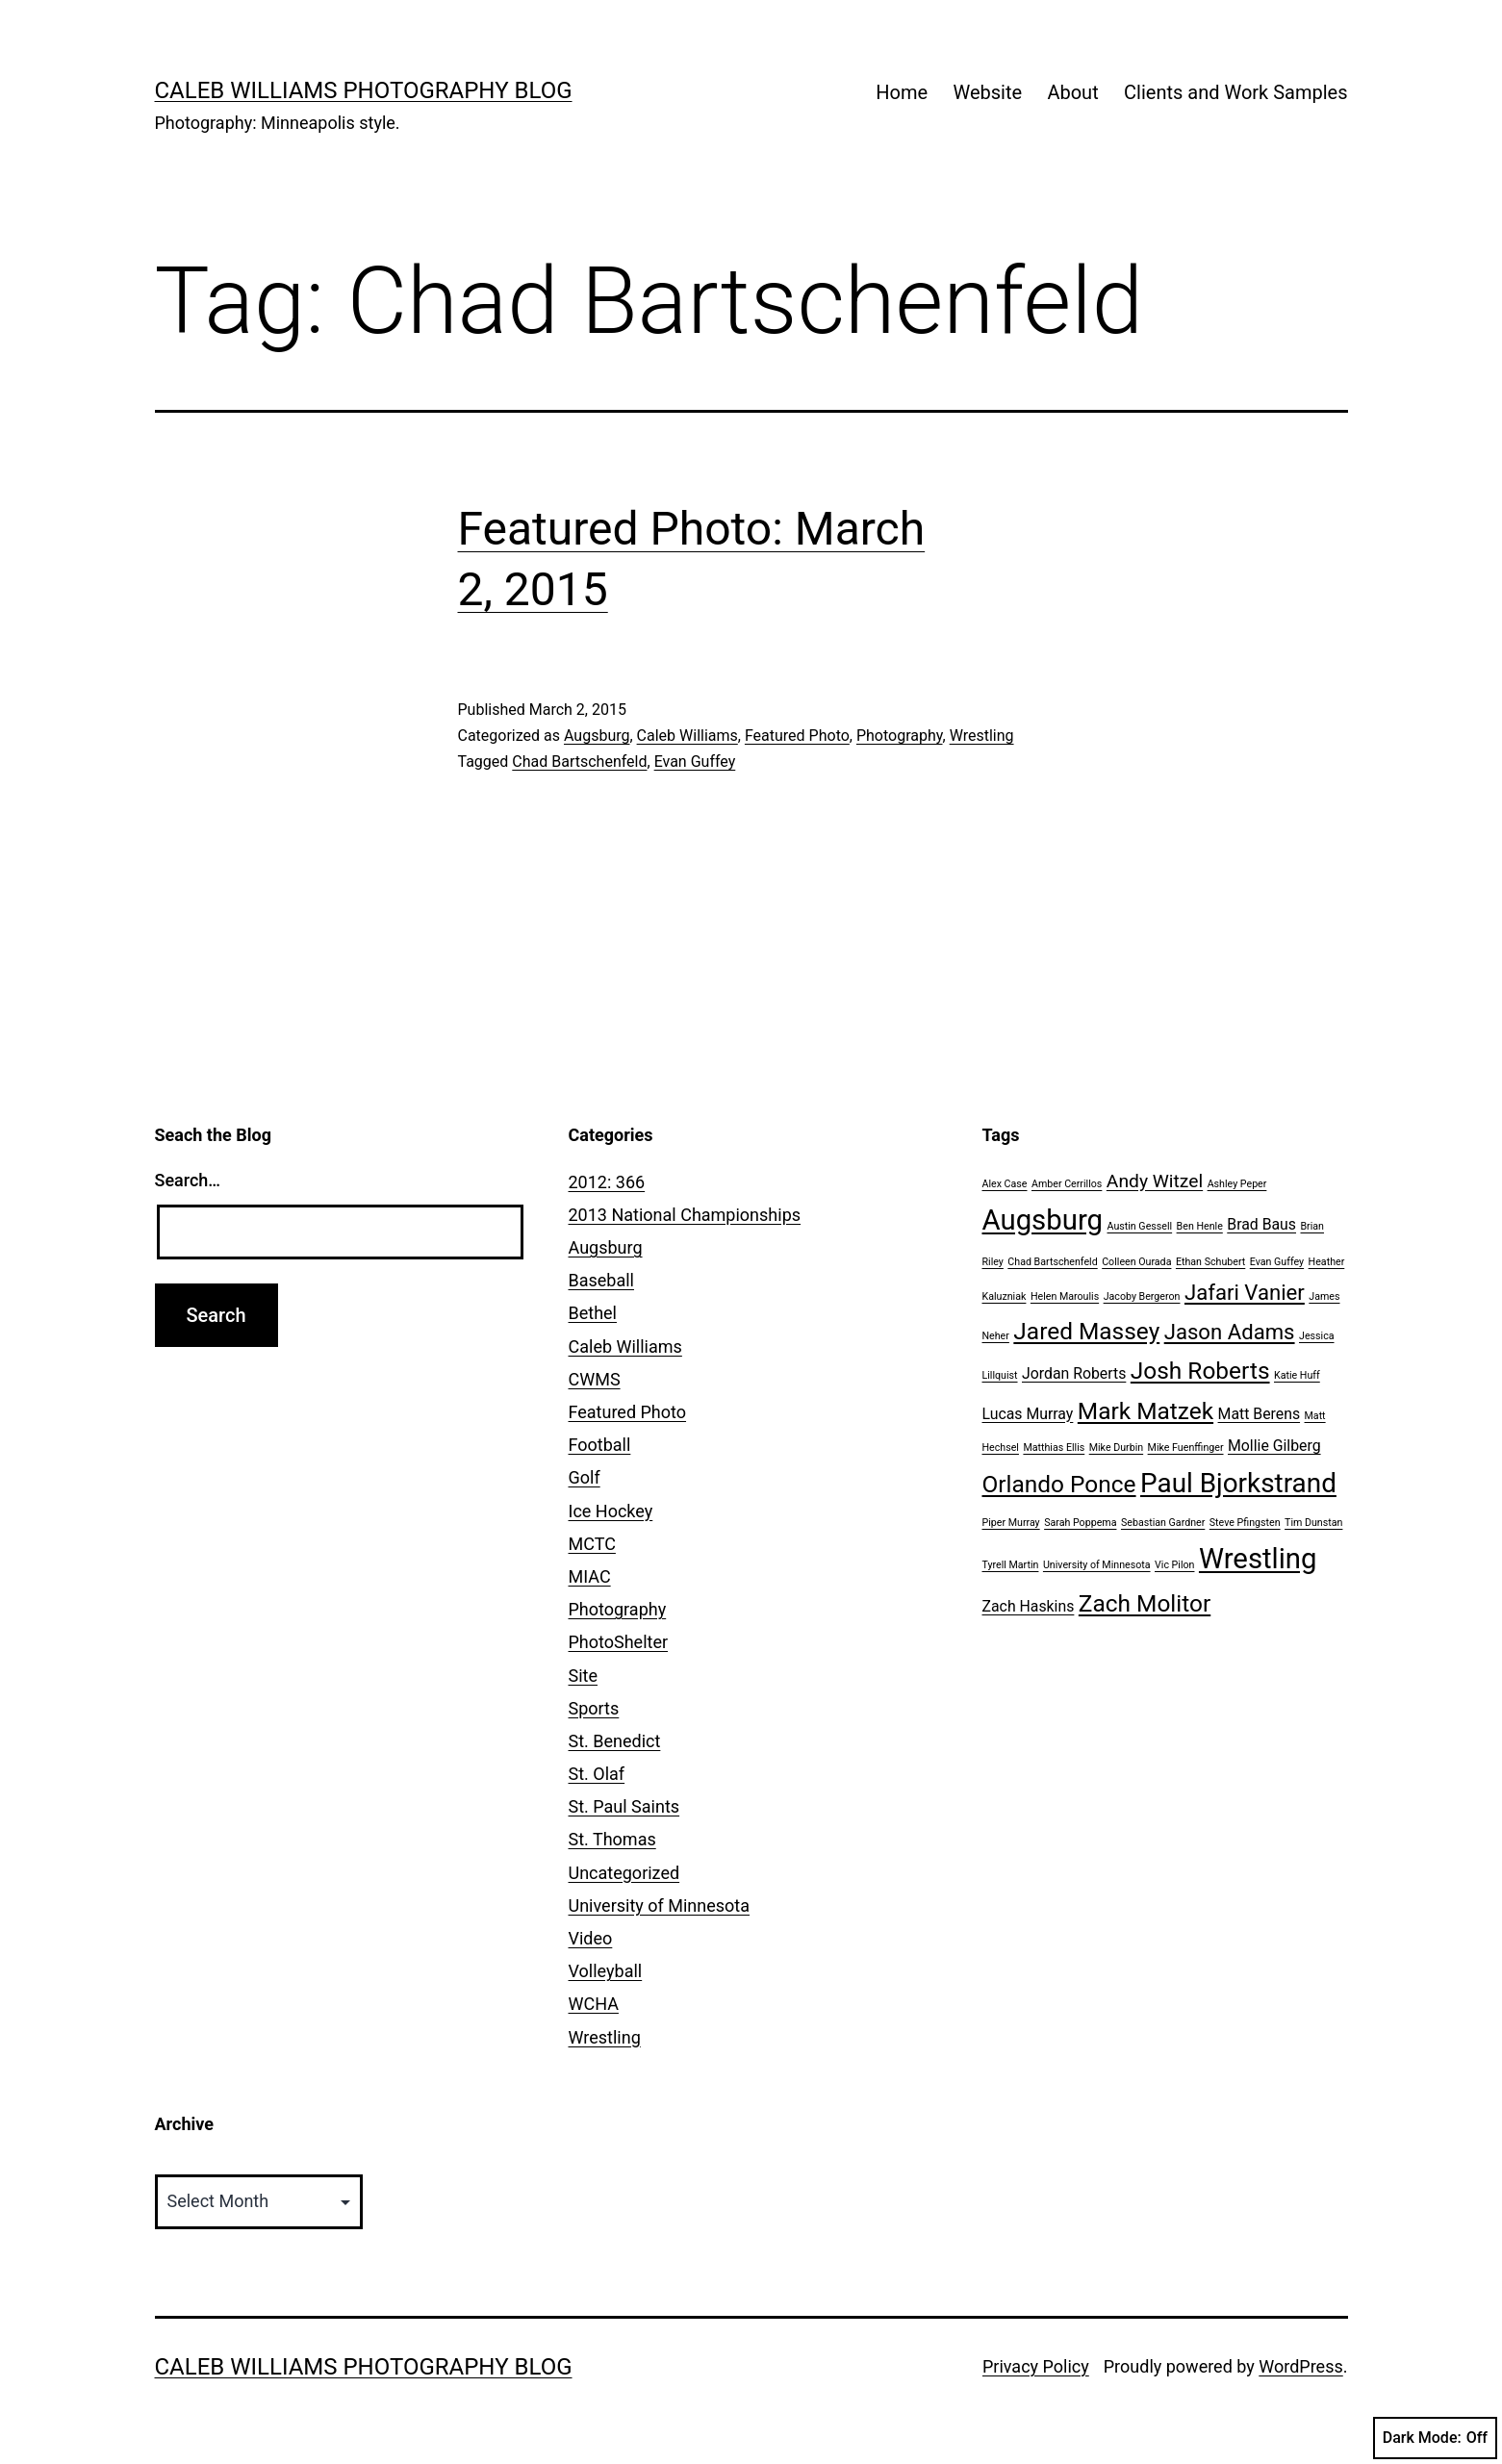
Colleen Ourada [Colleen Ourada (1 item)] (1136, 1262)
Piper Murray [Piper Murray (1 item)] (1011, 1522)
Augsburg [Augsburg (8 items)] (1043, 1220)
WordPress (1300, 2366)
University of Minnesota (660, 1905)
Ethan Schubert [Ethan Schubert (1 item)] (1210, 1262)
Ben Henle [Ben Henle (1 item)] (1200, 1226)
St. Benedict (615, 1741)
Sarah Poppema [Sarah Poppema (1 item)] (1080, 1522)
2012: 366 (607, 1182)
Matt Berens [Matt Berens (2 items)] (1259, 1414)
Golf (584, 1477)
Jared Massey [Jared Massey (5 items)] (1086, 1331)
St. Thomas (612, 1839)
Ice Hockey (611, 1511)
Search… (188, 1180)
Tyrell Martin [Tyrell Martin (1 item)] (1010, 1565)
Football (600, 1445)
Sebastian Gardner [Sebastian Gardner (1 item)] (1163, 1522)
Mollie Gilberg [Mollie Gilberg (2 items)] (1274, 1445)
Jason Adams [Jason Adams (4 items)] (1229, 1331)
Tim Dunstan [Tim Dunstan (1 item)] (1313, 1522)
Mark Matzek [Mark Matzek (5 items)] (1145, 1411)
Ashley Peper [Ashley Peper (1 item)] (1237, 1184)
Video (591, 1938)
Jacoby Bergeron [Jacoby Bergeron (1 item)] (1142, 1296)
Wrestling (982, 735)
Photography (899, 735)
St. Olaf (597, 1774)
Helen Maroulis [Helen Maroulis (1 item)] (1065, 1296)
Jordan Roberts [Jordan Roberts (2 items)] (1074, 1373)
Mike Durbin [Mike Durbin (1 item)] (1116, 1447)
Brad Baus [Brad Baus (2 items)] (1261, 1224)
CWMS (595, 1379)
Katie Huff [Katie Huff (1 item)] (1297, 1375)
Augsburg (596, 735)
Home (902, 92)
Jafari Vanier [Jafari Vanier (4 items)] (1244, 1292)
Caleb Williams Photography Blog (364, 90)
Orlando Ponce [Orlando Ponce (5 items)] (1059, 1484)
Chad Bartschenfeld (579, 761)
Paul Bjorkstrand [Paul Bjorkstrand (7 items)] (1238, 1483)
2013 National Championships (685, 1215)
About (1072, 92)
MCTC (592, 1544)
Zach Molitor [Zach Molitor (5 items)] (1144, 1603)
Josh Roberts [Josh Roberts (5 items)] (1200, 1370)
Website (987, 92)
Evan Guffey (695, 761)
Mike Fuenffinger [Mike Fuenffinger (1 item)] (1186, 1447)
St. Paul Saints (624, 1806)
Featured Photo (797, 735)
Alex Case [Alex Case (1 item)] (1005, 1184)
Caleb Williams (687, 735)
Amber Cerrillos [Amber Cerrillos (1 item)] (1066, 1184)
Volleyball (606, 1971)
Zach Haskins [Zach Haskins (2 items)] (1028, 1606)
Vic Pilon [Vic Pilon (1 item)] (1174, 1565)
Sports (594, 1708)
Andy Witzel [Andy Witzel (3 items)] (1155, 1181)
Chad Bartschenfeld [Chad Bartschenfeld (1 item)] (1052, 1262)
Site (583, 1675)
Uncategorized (624, 1873)
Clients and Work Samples (1235, 92)
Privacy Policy (1035, 2366)
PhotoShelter (619, 1642)
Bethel (593, 1313)
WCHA (594, 2004)
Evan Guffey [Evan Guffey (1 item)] (1277, 1262)
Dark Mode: (1435, 2438)
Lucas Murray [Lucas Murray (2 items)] (1028, 1414)
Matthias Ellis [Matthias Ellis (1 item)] (1053, 1447)
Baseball (602, 1280)
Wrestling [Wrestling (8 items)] (1258, 1558)
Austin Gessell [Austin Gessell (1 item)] (1140, 1226)
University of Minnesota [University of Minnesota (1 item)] (1097, 1565)
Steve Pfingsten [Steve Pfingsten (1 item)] (1245, 1522)
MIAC (590, 1576)
